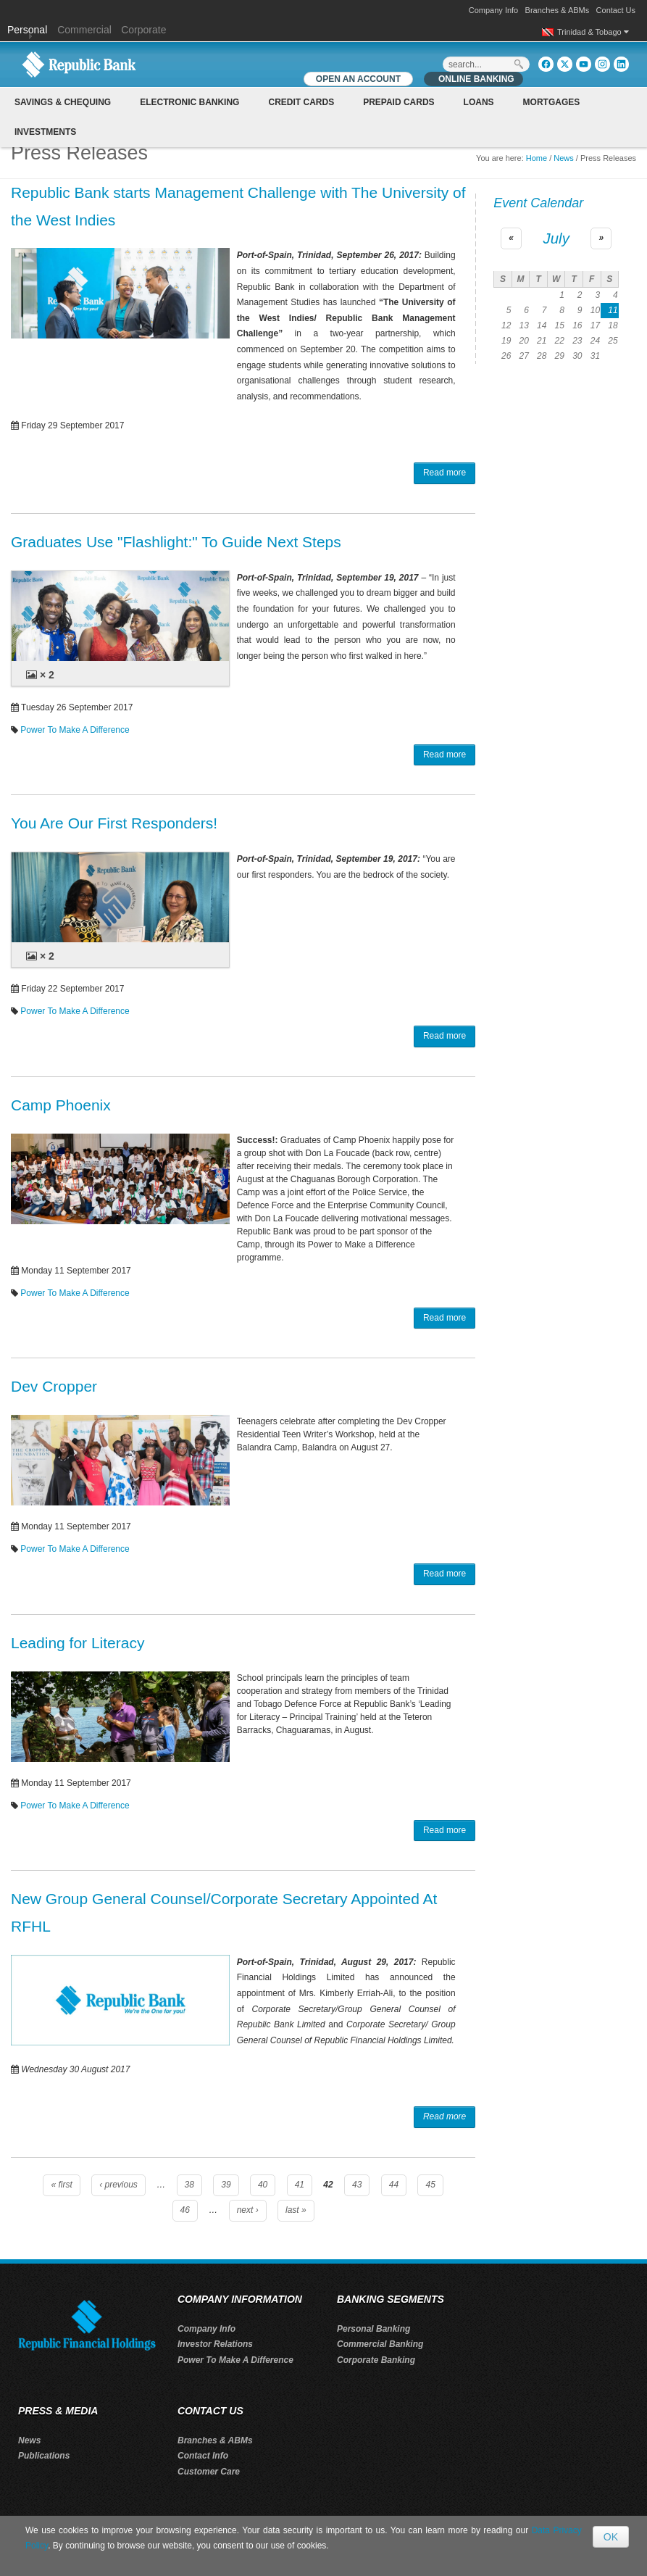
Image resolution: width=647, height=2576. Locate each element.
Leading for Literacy (77, 1642)
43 (357, 2185)
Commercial (84, 30)
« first (61, 2185)
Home (536, 158)
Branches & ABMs (557, 10)
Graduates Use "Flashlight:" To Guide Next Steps (176, 541)
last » (295, 2210)
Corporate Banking (376, 2360)
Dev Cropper (54, 1386)
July (556, 238)
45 (430, 2185)
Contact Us (615, 10)
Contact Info (203, 2456)
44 (393, 2185)
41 (299, 2185)
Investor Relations (215, 2344)
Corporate (143, 30)
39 (225, 2185)
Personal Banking (373, 2329)
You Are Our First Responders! (114, 823)
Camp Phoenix (61, 1105)
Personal (28, 30)
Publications (44, 2456)
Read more (444, 473)
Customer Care (209, 2472)
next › (248, 2210)
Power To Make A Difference (74, 730)
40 (262, 2185)
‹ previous (118, 2185)
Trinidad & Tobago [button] (593, 32)
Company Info (493, 10)
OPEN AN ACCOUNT (358, 79)
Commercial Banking (380, 2344)
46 (185, 2210)
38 (189, 2185)
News (564, 158)
